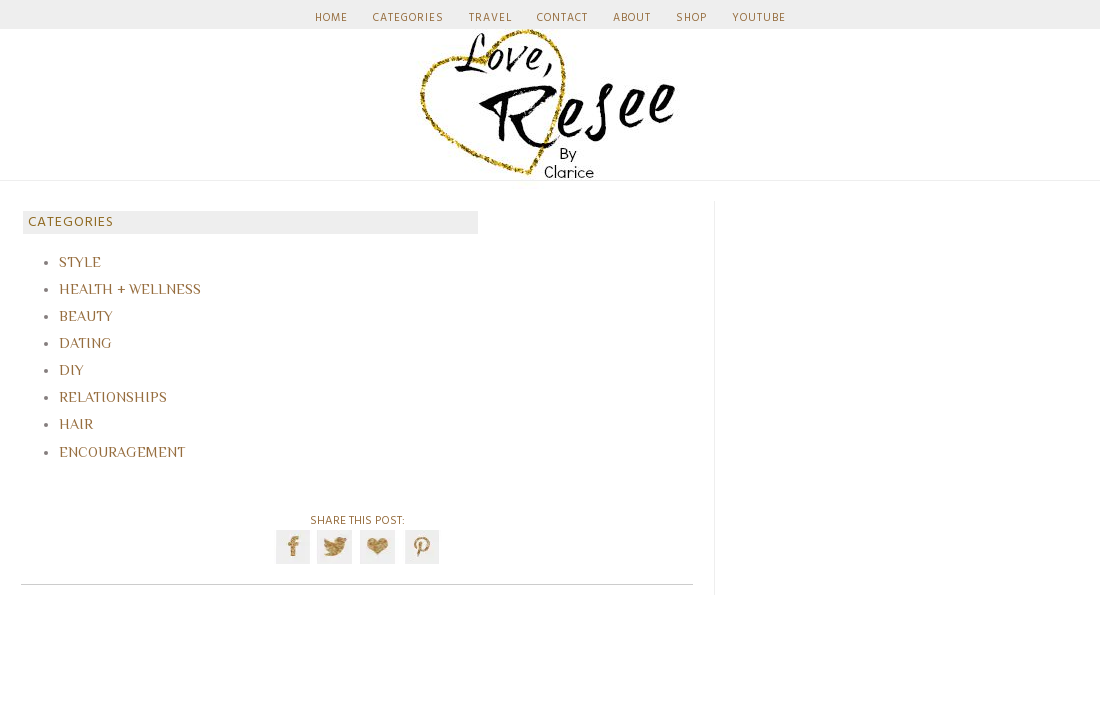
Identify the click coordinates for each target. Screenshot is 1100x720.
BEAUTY (86, 316)
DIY (71, 370)
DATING (85, 343)
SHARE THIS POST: (357, 521)
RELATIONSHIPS (113, 397)
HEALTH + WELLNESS (130, 289)
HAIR (76, 424)
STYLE (80, 262)
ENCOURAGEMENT (122, 452)
